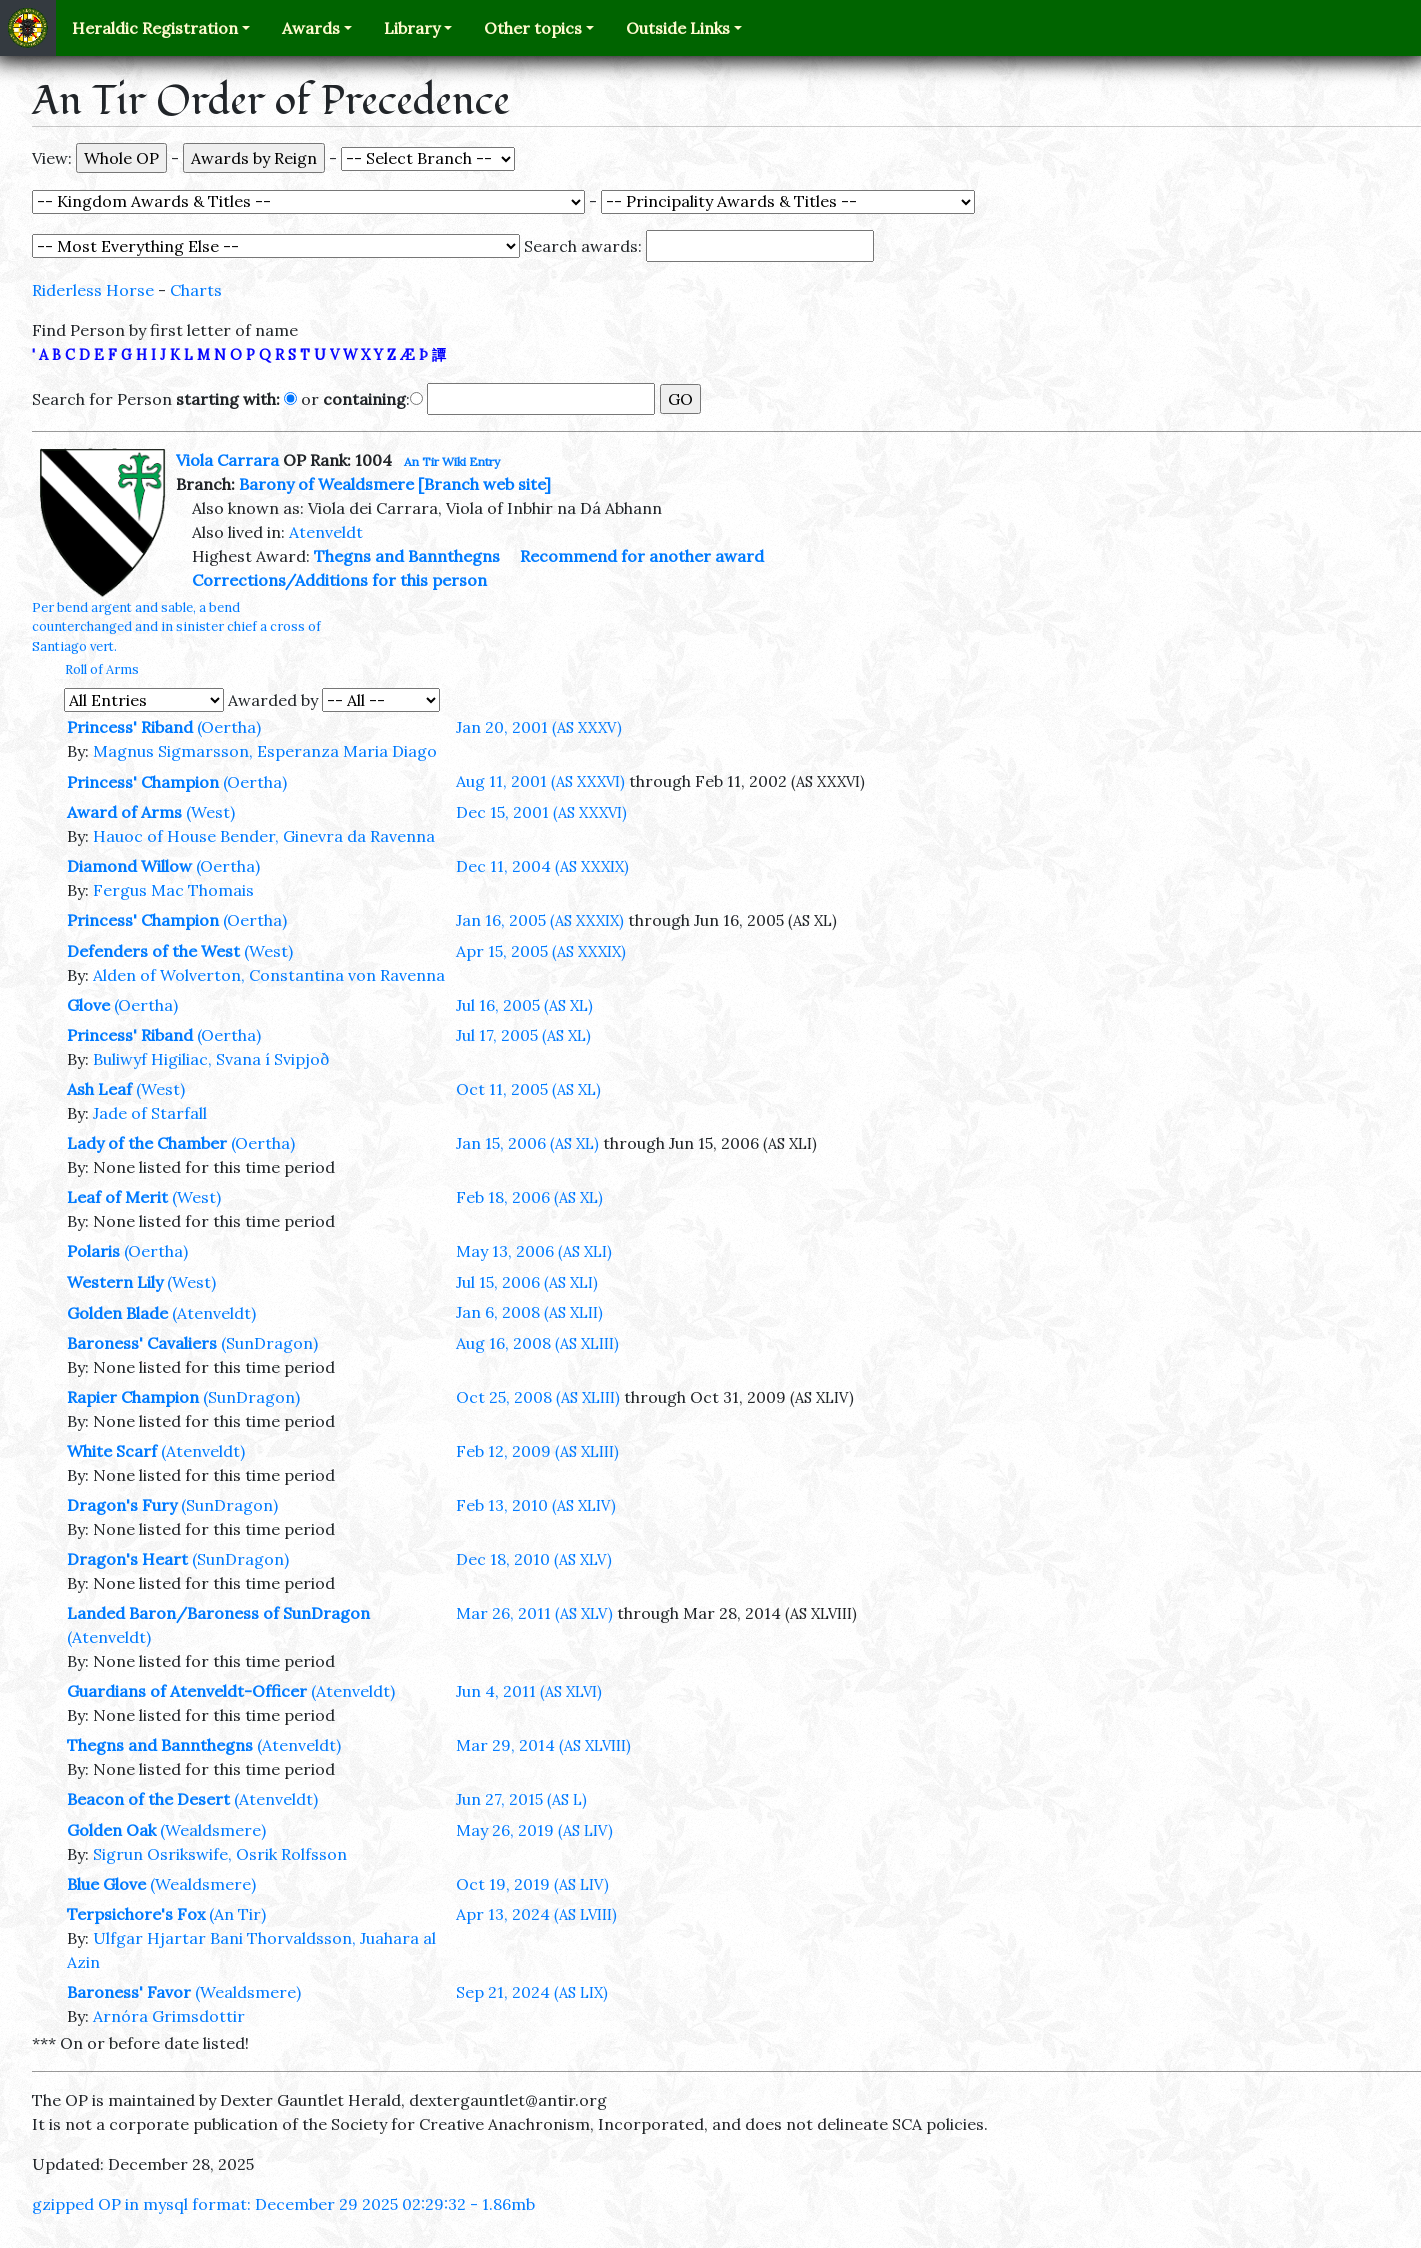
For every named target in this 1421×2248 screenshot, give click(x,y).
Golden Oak (111, 1830)
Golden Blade (117, 1313)
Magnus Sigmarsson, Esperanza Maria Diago (265, 751)
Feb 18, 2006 (529, 1197)
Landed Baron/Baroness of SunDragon (218, 1613)
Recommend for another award (642, 556)
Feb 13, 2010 (536, 1505)
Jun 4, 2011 (529, 1691)
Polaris (93, 1251)
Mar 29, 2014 (543, 1745)
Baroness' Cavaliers (142, 1343)
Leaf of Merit (117, 1197)
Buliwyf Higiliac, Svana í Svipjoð (211, 1059)
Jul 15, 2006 (527, 1282)
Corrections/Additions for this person (339, 580)
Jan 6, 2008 (529, 1312)
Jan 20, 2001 (539, 727)
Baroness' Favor (129, 1992)
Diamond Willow (129, 866)
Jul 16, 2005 (524, 1005)
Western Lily (115, 1282)
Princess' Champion (143, 782)
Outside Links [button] (678, 28)
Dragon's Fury (122, 1505)
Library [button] (412, 28)
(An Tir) (237, 1914)
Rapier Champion (133, 1397)
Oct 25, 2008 (538, 1397)
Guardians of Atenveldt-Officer (187, 1691)
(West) (210, 812)
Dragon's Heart (127, 1559)
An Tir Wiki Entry (452, 461)
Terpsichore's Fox (136, 1914)
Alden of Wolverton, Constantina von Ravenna (269, 975)
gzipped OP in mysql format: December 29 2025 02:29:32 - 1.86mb (283, 2204)
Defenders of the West (153, 951)
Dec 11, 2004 (542, 866)
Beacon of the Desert (148, 1799)
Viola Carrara (227, 460)
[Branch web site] (484, 484)
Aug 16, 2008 (537, 1343)
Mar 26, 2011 (534, 1613)
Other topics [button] (533, 28)
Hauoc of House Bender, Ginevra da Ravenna (264, 836)
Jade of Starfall (150, 1113)
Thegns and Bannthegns (407, 556)
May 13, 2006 (534, 1251)
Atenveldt (326, 532)
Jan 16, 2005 (540, 920)
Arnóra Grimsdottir (169, 2016)
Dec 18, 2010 (534, 1559)
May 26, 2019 (534, 1830)
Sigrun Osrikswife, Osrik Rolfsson (220, 1854)
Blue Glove (106, 1884)
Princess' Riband (130, 727)
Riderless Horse (93, 290)
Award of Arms (124, 812)
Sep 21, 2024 (532, 1992)
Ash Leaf (99, 1089)
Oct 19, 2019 (532, 1884)
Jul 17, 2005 (523, 1035)
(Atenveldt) (214, 1313)
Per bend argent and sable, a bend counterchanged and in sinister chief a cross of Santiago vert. (176, 626)
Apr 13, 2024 (536, 1914)
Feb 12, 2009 (537, 1451)
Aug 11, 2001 (540, 781)
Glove (88, 1005)
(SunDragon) (269, 1343)
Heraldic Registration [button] (155, 28)
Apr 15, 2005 (541, 951)
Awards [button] (311, 28)
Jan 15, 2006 (527, 1143)
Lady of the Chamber (147, 1143)
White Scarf (112, 1451)
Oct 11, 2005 (528, 1089)
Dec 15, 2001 (541, 812)
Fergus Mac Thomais (173, 890)
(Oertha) (229, 727)
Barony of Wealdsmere (326, 484)
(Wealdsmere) (213, 1830)
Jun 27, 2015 (521, 1799)
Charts (196, 290)
